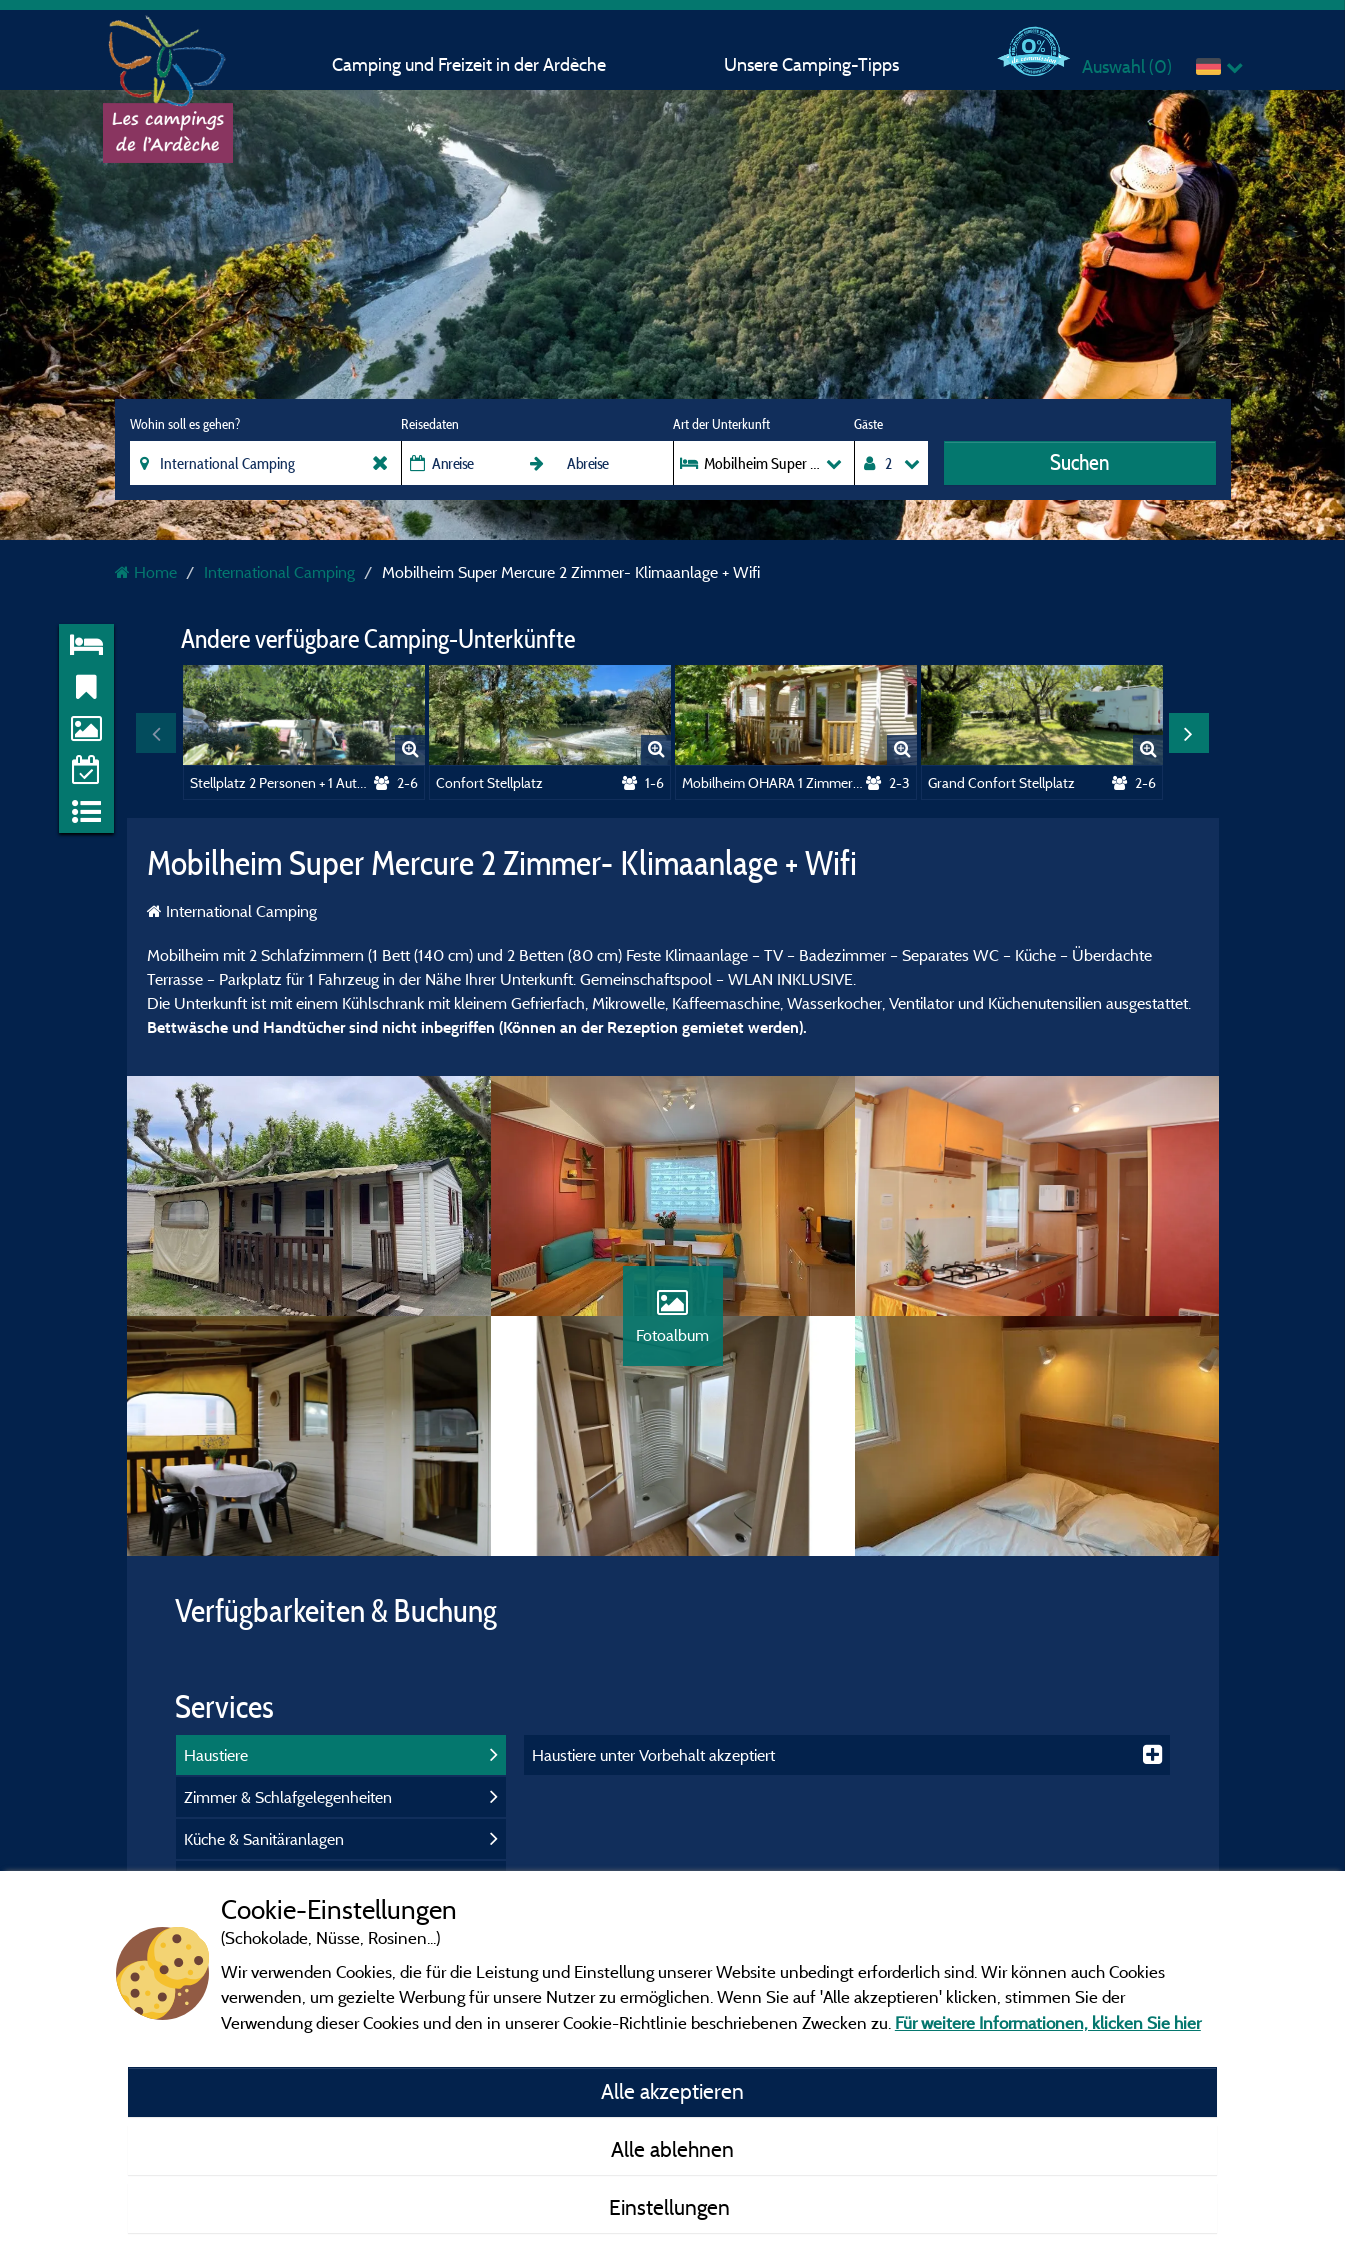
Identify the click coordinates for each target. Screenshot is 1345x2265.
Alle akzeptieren (672, 2091)
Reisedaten (430, 424)
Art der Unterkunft (721, 424)
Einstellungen (672, 2207)
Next (1189, 733)
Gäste (868, 424)
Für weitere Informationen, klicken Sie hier (1048, 2022)
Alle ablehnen (672, 2149)
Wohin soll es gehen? (185, 424)
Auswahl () (1127, 66)
